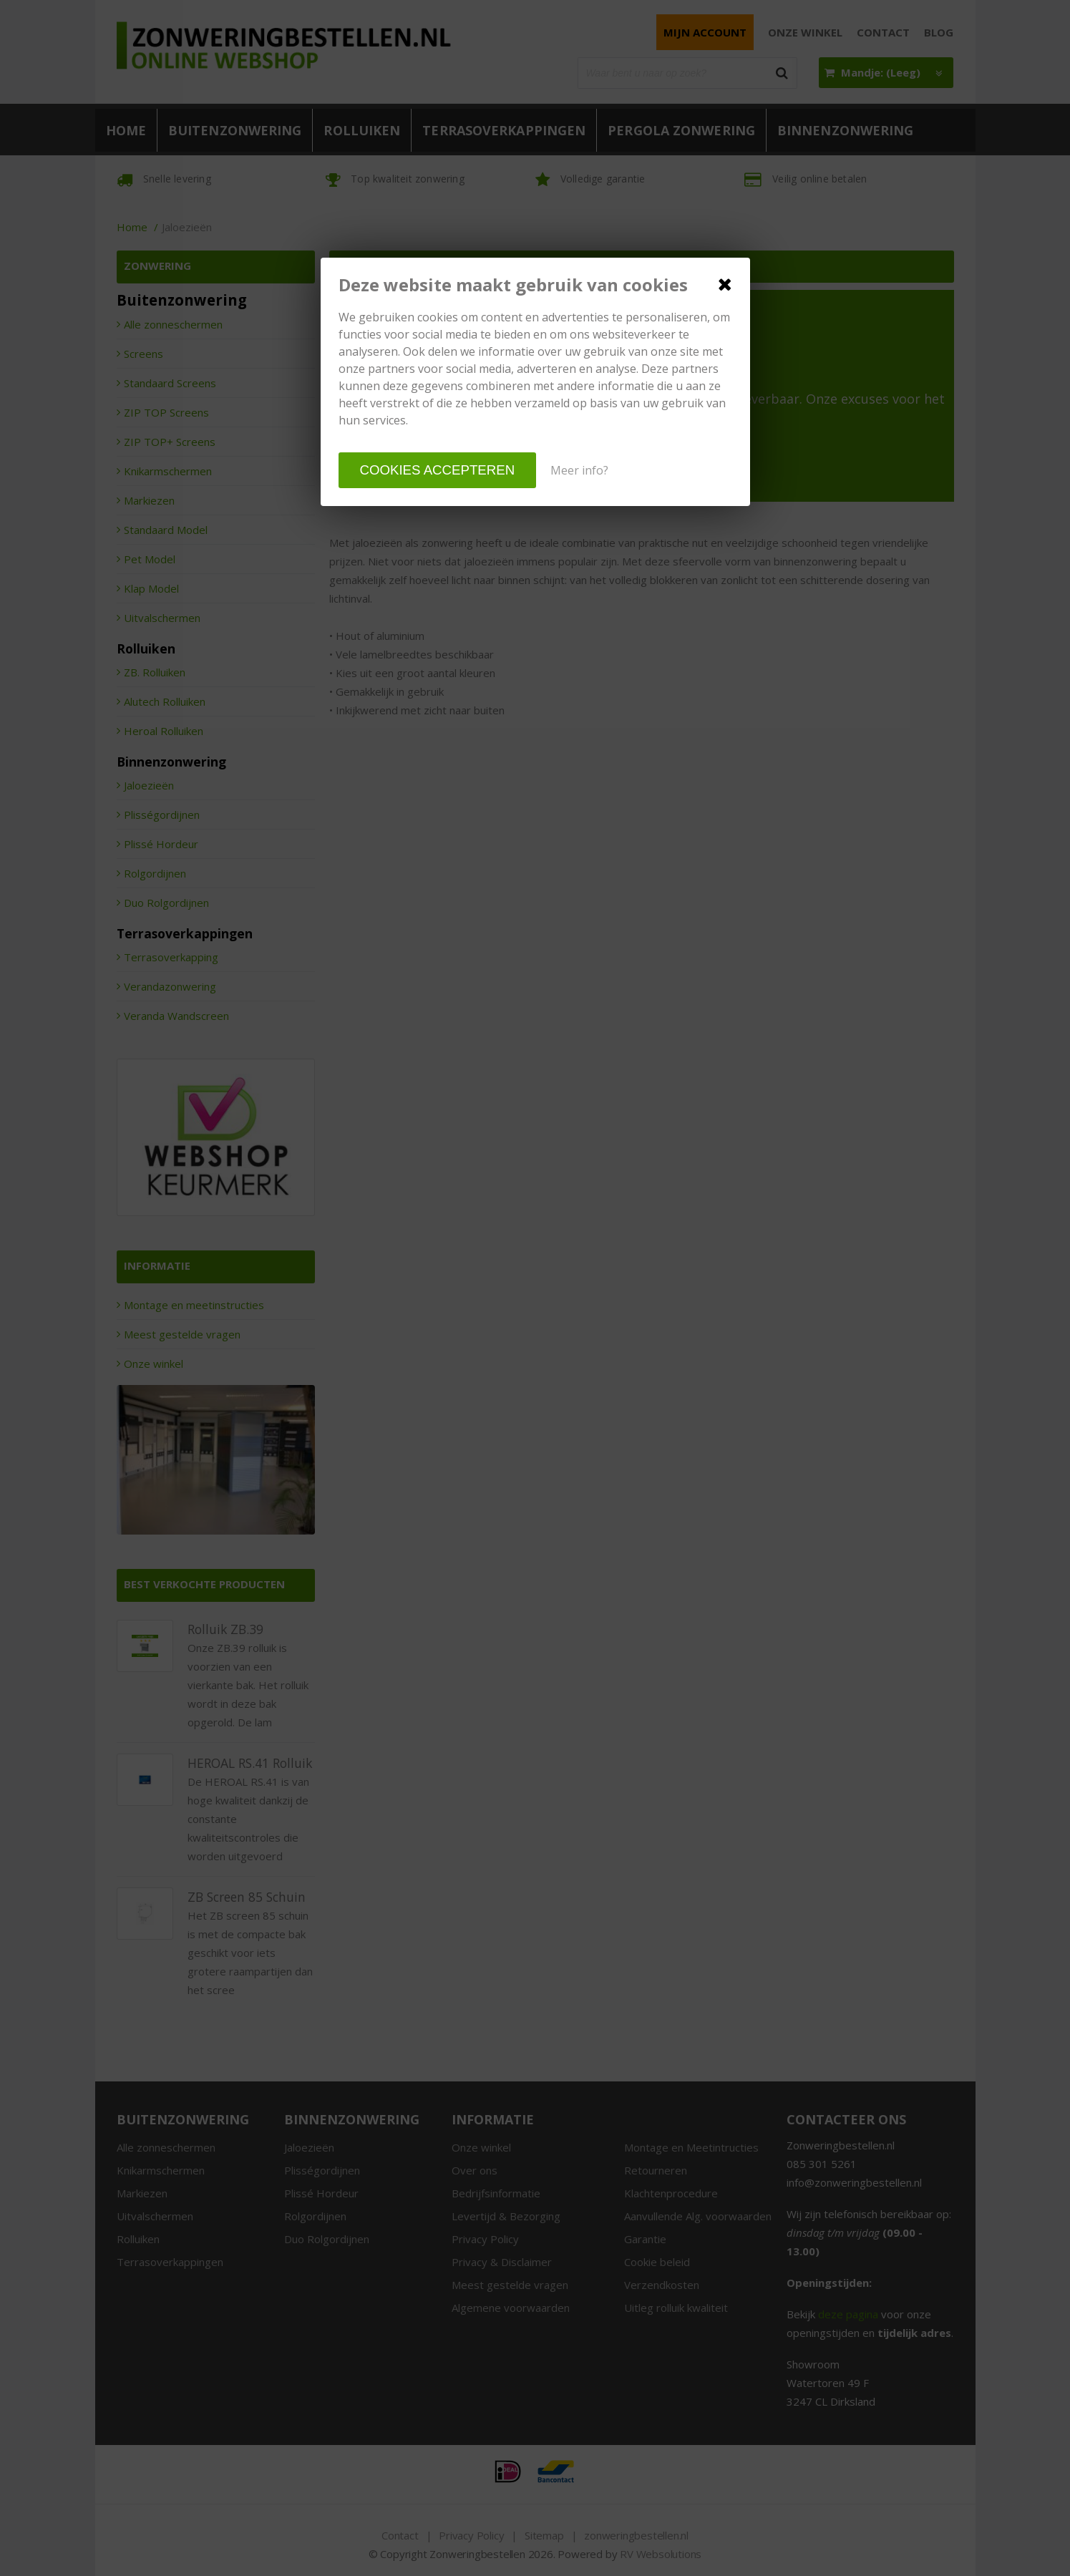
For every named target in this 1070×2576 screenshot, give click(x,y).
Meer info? (579, 470)
